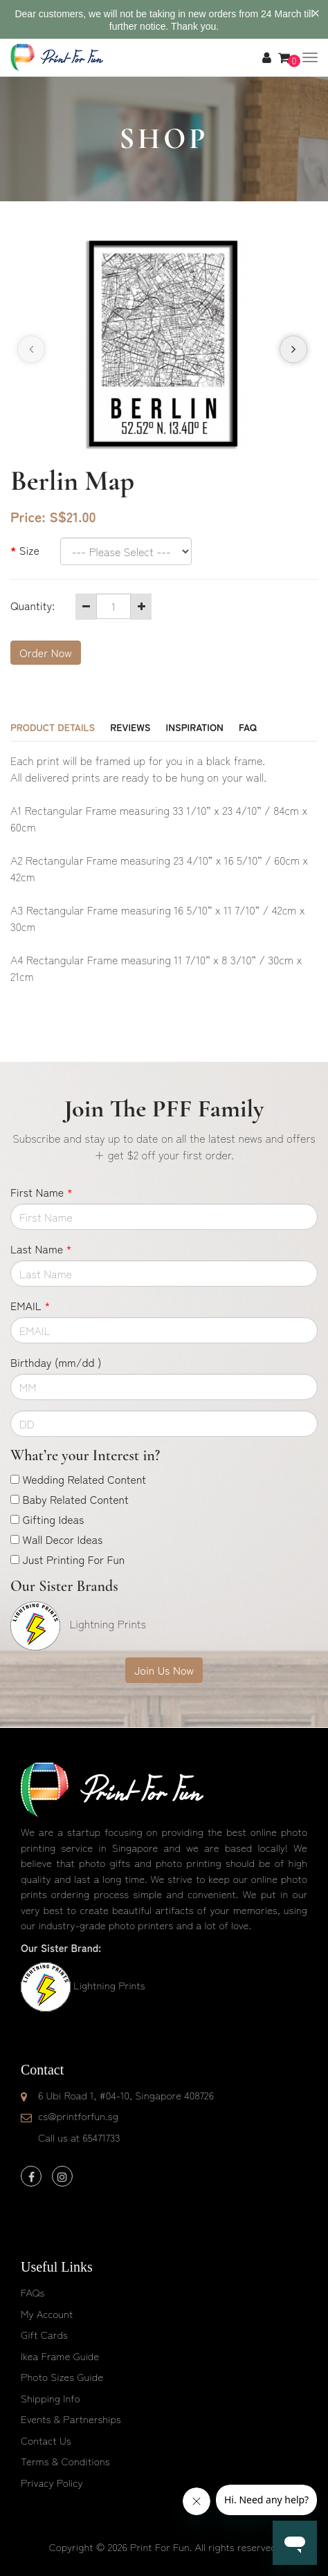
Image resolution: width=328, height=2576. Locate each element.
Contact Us (46, 2440)
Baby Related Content (75, 1499)
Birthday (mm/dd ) (55, 1362)
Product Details (52, 727)
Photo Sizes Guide (62, 2376)
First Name (41, 1192)
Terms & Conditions (65, 2461)
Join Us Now (164, 1670)
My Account (47, 2313)
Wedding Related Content (84, 1479)
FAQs (32, 2292)
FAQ (248, 727)
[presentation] (31, 349)
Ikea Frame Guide (60, 2355)
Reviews (130, 727)
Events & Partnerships (71, 2418)
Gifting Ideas (53, 1519)
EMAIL (30, 1305)
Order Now (45, 652)
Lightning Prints (109, 1985)
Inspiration (195, 727)
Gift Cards (44, 2334)
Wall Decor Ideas (62, 1539)
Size (29, 550)
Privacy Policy (52, 2482)
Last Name (41, 1248)
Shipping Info (50, 2398)
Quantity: (32, 605)
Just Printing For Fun (73, 1559)
